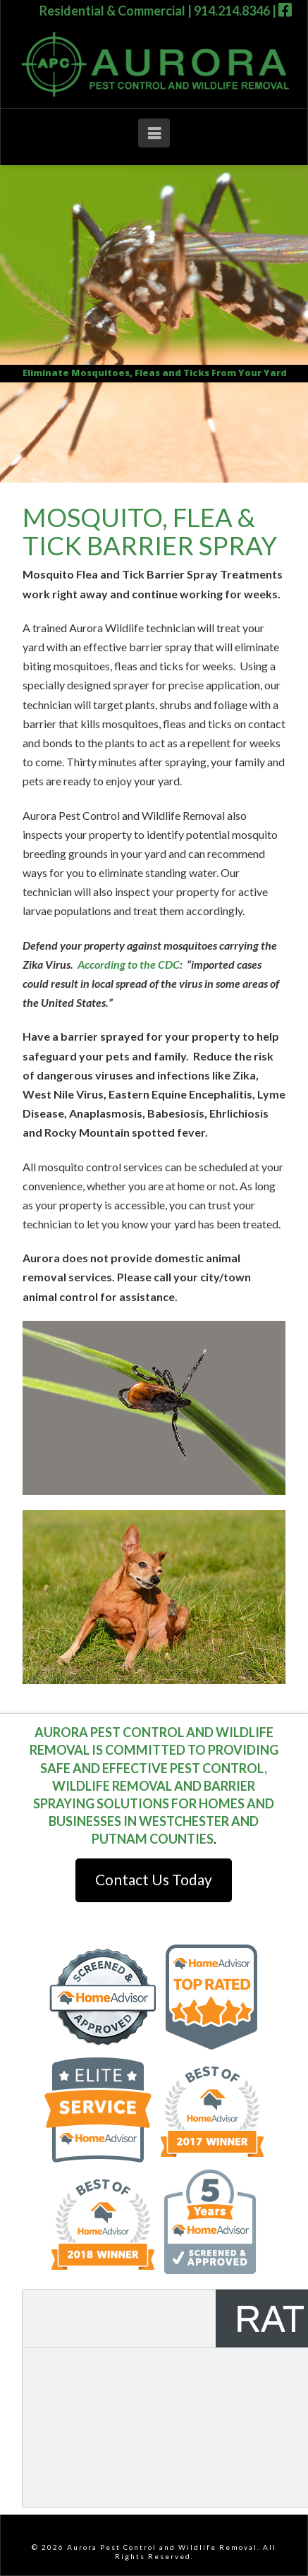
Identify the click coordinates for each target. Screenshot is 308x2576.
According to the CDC (129, 964)
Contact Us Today (153, 1879)
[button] (153, 133)
